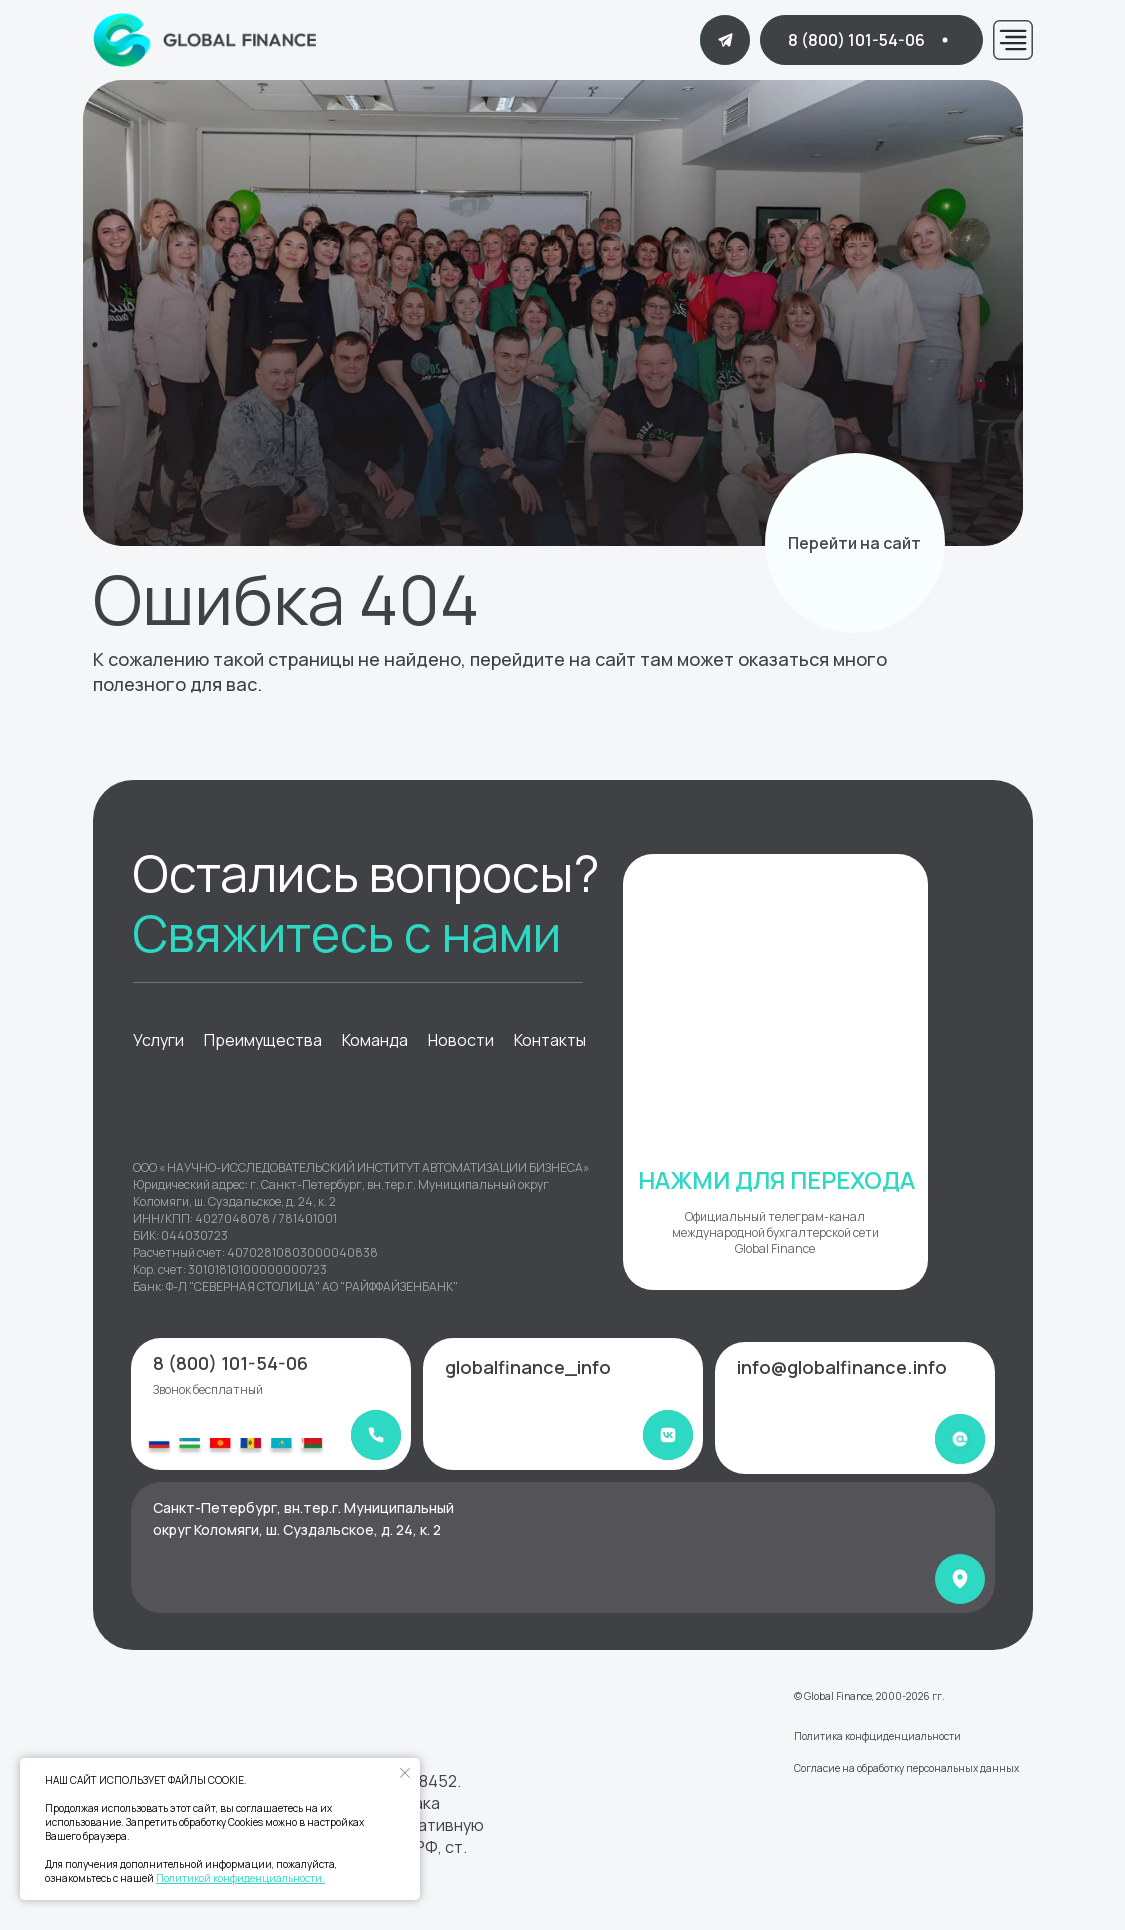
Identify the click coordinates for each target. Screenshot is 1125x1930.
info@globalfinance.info (842, 1367)
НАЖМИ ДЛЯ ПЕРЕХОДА (776, 1179)
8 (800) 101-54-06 (230, 1363)
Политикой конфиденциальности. (240, 1878)
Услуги (158, 1040)
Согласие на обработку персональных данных (906, 1768)
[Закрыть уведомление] (405, 1773)
